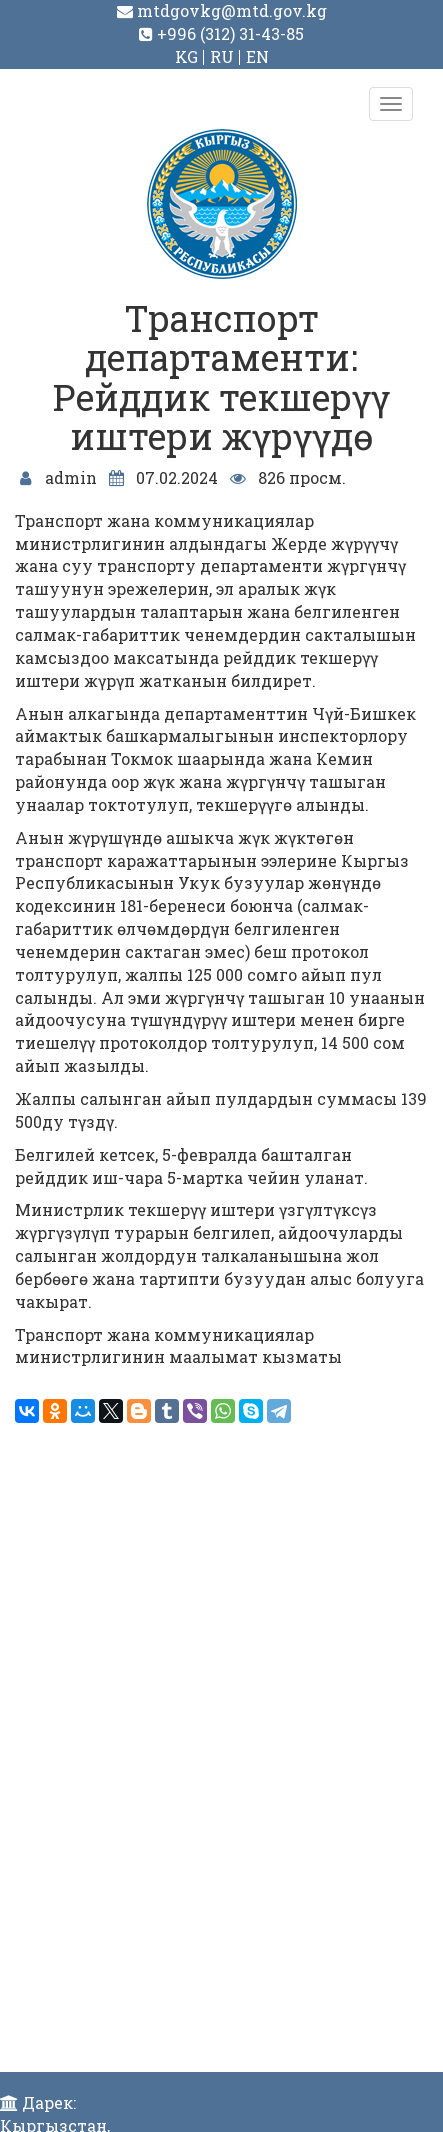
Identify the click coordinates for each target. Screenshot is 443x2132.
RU (222, 56)
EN (257, 56)
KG (186, 56)
